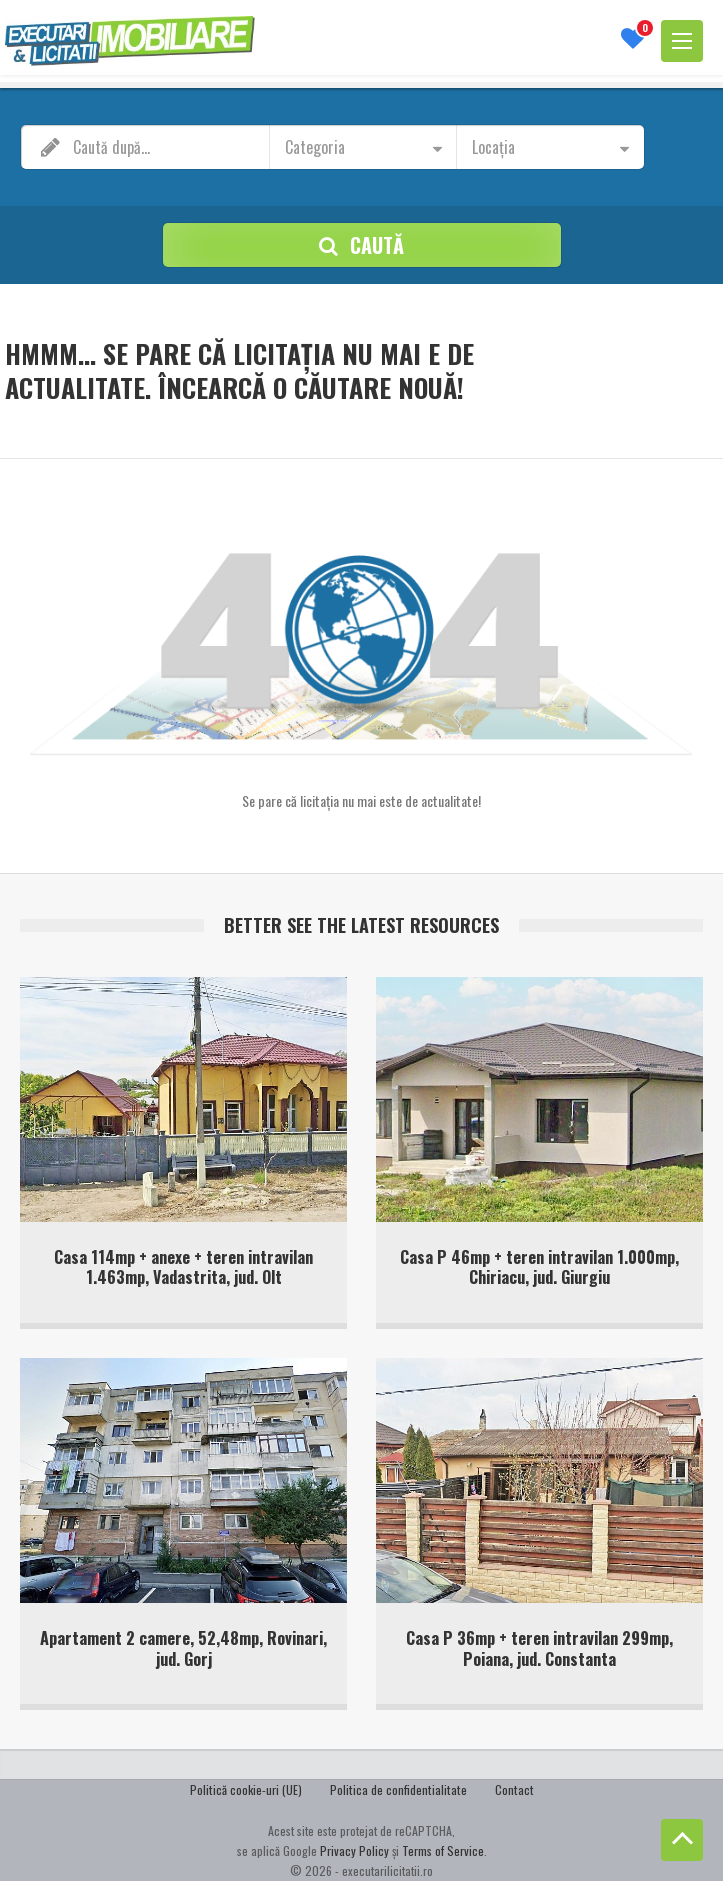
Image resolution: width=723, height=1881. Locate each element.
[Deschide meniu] (682, 41)
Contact (511, 1790)
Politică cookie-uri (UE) (248, 1790)
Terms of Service (443, 1850)
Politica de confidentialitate (398, 1790)
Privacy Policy (354, 1850)
